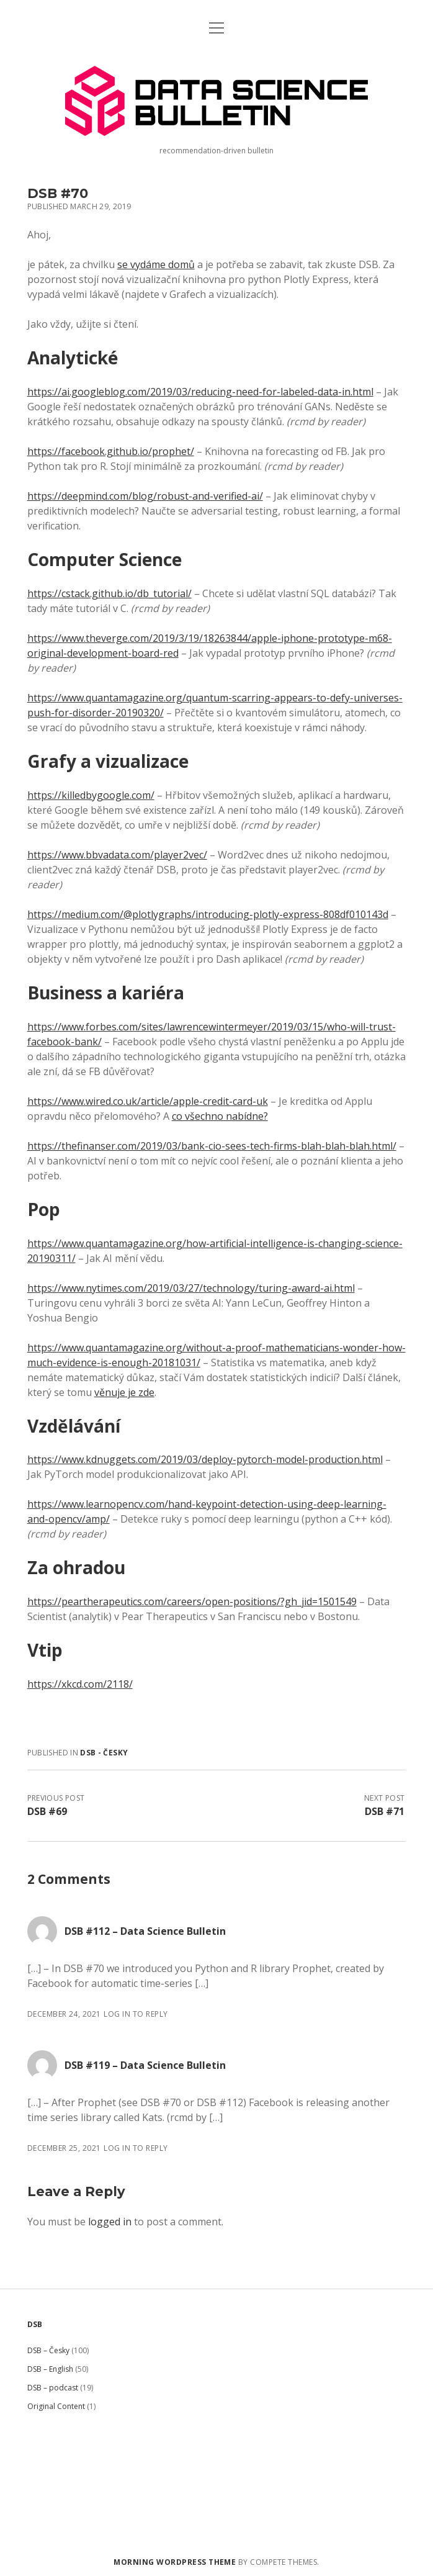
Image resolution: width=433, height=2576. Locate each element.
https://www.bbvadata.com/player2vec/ (117, 855)
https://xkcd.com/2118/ (80, 1684)
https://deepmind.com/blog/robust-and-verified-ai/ (145, 496)
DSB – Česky (48, 2350)
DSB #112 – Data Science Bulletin (145, 1931)
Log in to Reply (135, 2014)
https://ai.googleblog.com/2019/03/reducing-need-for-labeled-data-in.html (200, 392)
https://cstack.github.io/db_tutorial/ (109, 593)
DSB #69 (47, 1811)
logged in (110, 2221)
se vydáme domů (156, 264)
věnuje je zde (124, 1392)
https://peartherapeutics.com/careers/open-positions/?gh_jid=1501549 (192, 1601)
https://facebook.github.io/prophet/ (110, 451)
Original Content (56, 2406)
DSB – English (50, 2369)
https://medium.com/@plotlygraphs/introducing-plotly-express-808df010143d (207, 914)
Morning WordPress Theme (175, 2562)
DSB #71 (384, 1811)
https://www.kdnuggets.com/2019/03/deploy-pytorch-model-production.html (205, 1459)
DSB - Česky (104, 1752)
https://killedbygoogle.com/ (90, 795)
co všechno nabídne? (220, 1116)
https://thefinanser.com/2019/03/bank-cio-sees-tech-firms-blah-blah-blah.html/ (211, 1146)
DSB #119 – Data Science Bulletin (145, 2065)
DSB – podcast (52, 2387)
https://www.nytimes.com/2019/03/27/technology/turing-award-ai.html (191, 1288)
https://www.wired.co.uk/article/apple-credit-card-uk (147, 1101)
